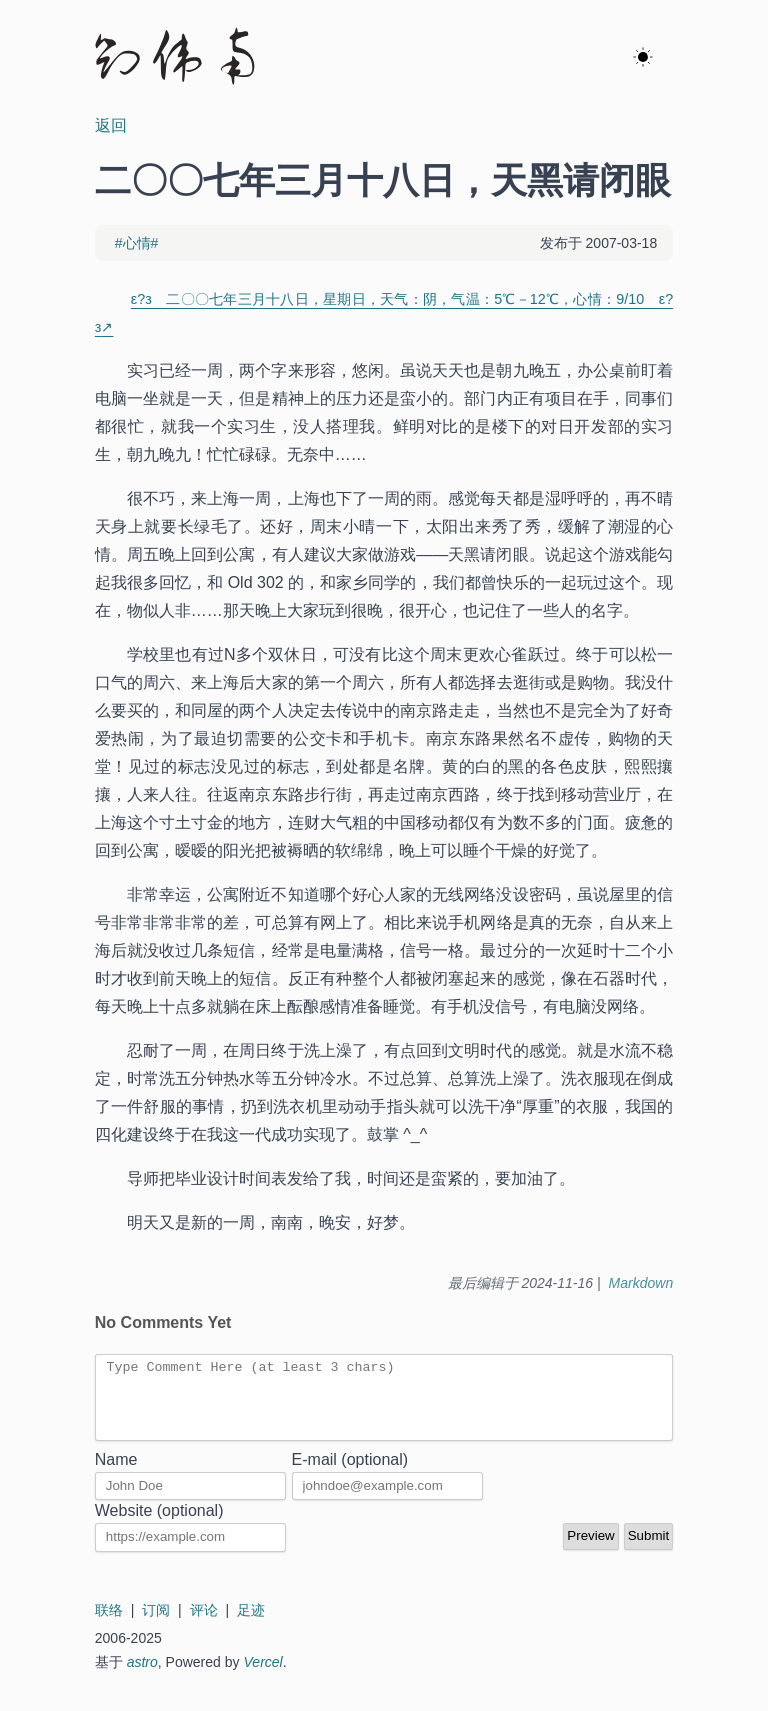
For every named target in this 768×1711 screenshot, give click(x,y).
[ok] (643, 58)
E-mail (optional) (350, 1474)
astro (142, 1677)
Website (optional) (159, 1525)
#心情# (137, 243)
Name (116, 1474)
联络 (109, 1625)
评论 (204, 1625)
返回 (111, 125)
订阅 (156, 1625)
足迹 (251, 1625)
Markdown (641, 1283)
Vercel (263, 1677)
